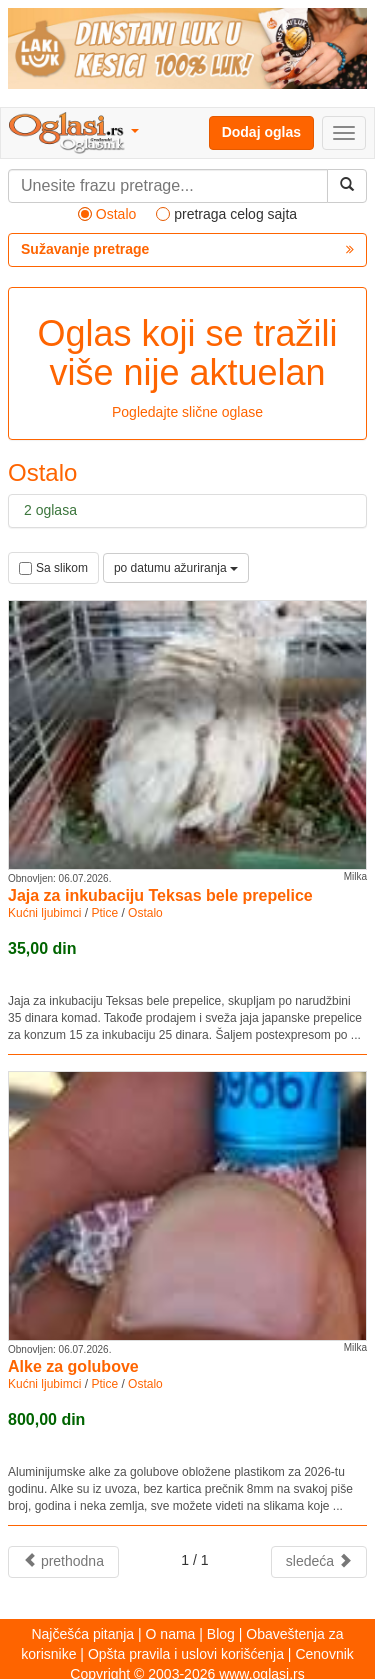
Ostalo (145, 913)
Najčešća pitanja (82, 1634)
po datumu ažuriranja (176, 568)
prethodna (63, 1561)
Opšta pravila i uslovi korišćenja (186, 1654)
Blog (221, 1634)
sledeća (319, 1561)
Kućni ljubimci (44, 913)
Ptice (104, 913)
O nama (171, 1634)
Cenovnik (324, 1654)
